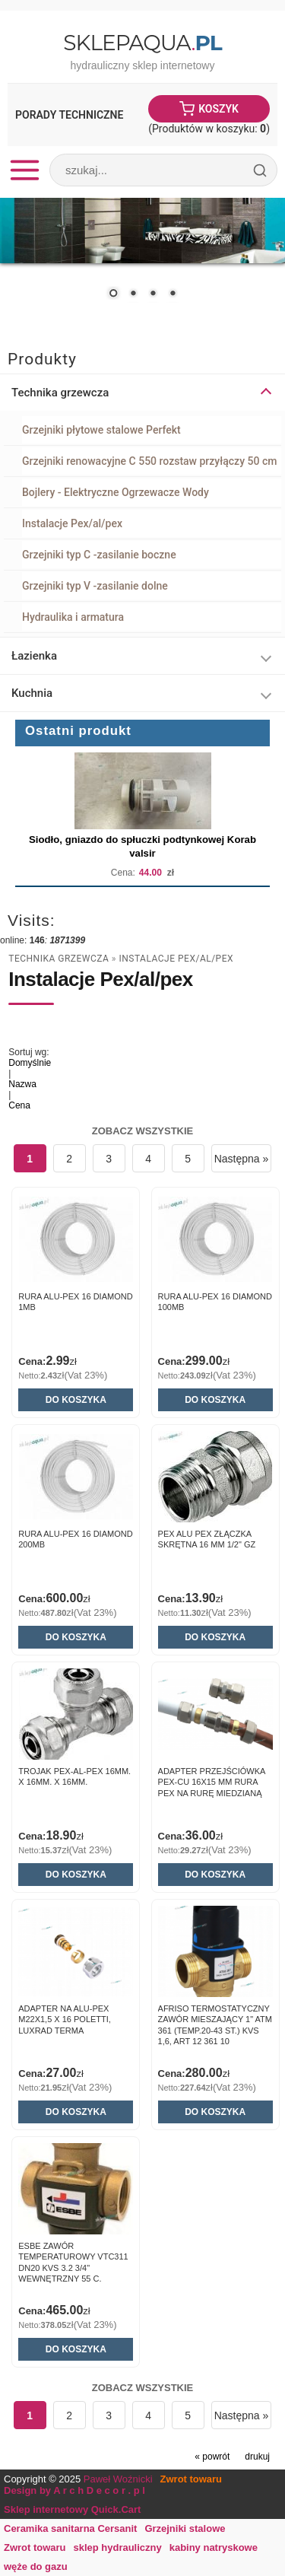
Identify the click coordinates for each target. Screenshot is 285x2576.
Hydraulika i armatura (73, 617)
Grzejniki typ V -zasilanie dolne (95, 586)
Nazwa (22, 1084)
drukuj (257, 2456)
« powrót (212, 2456)
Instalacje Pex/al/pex (72, 523)
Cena (19, 1105)
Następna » (241, 1159)
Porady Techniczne (69, 115)
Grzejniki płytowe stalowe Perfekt (101, 430)
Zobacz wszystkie (143, 1131)
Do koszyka (76, 1400)
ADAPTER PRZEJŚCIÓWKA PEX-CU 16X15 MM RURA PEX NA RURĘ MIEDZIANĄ (211, 1782)
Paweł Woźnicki (118, 2479)
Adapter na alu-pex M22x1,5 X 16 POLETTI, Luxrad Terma (64, 2019)
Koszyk (218, 109)
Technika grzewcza (58, 958)
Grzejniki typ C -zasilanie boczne (99, 555)
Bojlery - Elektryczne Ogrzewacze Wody (115, 492)
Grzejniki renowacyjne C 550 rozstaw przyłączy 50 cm (149, 461)
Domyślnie (29, 1062)
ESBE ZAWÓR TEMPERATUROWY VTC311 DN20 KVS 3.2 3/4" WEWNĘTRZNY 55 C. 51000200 (73, 2267)
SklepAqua (142, 43)
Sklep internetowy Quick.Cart (72, 2509)
